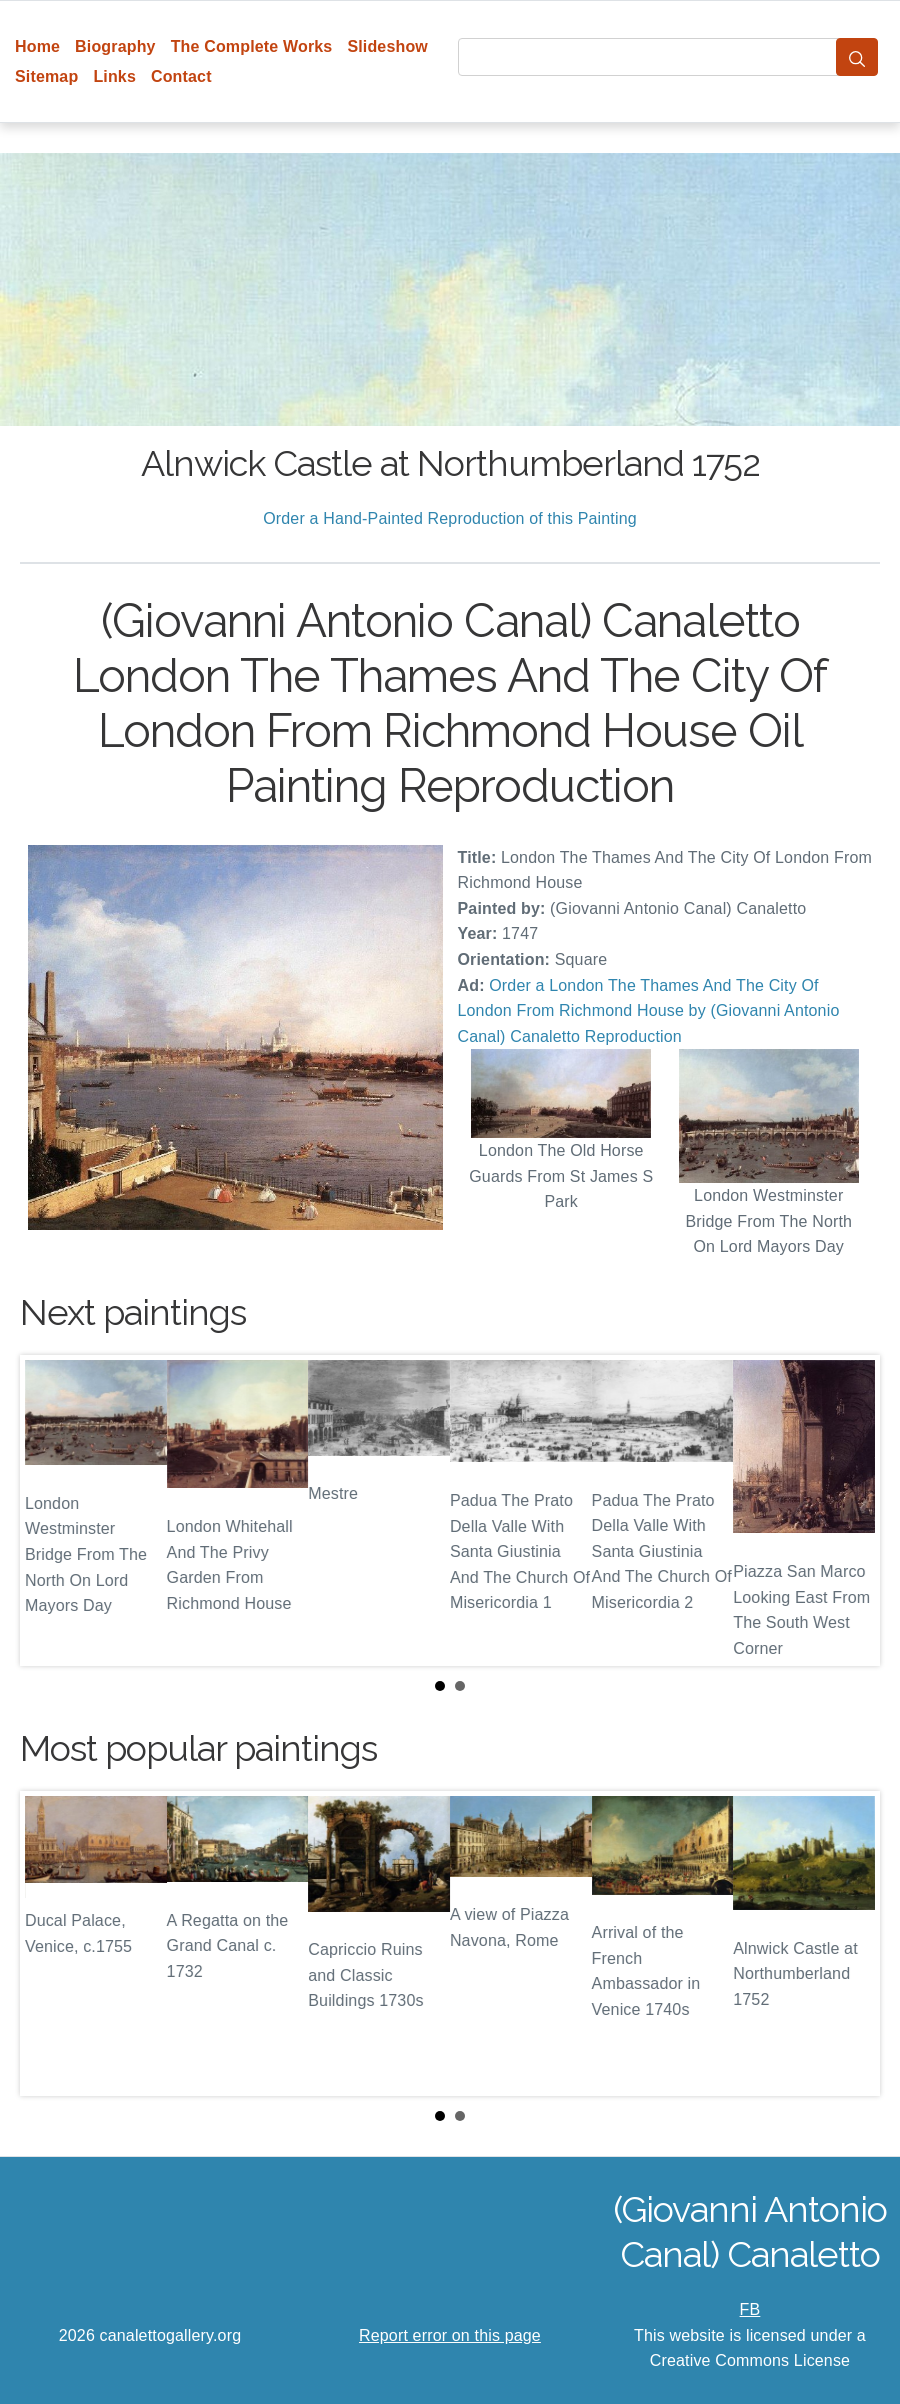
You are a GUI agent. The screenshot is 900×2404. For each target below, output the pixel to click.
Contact (181, 76)
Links (114, 76)
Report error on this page (450, 2335)
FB (750, 2309)
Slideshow (387, 46)
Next (849, 1511)
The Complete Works (252, 46)
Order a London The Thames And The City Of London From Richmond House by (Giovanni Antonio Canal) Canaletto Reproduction (649, 1011)
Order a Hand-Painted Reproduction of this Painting (450, 518)
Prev (51, 1511)
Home (37, 46)
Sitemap (46, 76)
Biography (115, 46)
